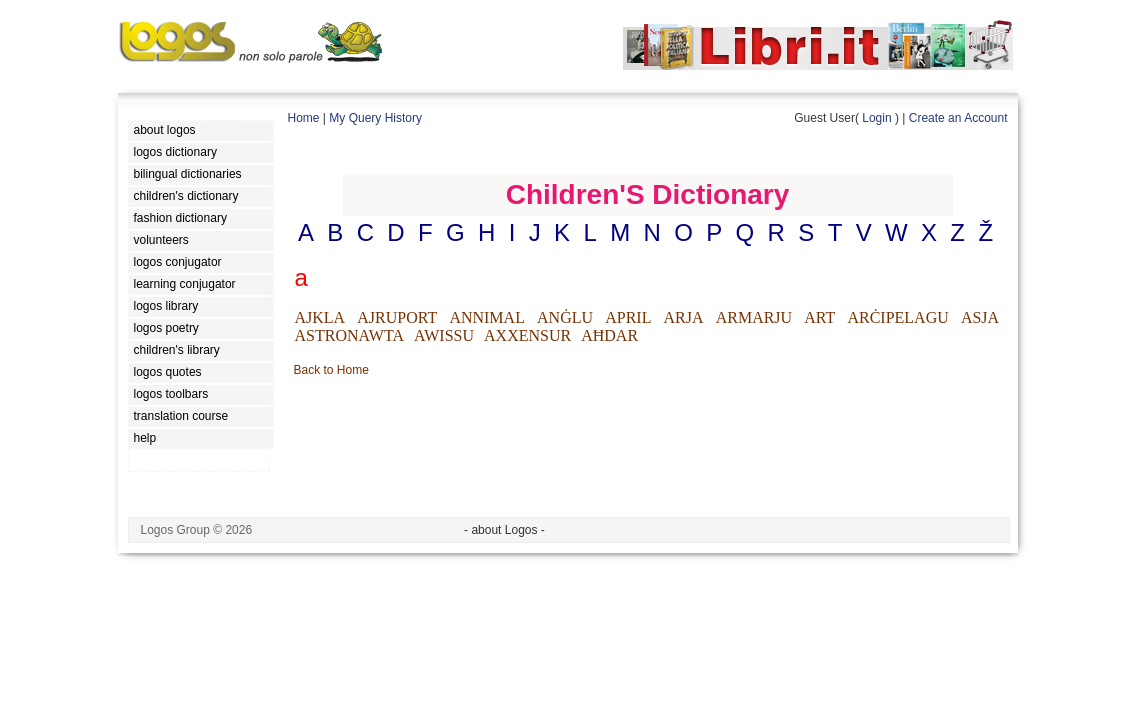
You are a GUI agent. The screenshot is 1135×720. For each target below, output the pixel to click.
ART (819, 317)
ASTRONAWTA (349, 335)
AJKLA (320, 317)
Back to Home (331, 370)
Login (876, 118)
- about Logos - (504, 530)
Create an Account (958, 118)
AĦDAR (609, 335)
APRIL (628, 317)
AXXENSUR (527, 335)
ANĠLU (565, 317)
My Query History (375, 118)
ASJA (980, 317)
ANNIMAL (487, 317)
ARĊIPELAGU (897, 317)
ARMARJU (754, 317)
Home (304, 118)
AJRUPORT (397, 317)
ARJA (684, 317)
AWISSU (444, 335)
